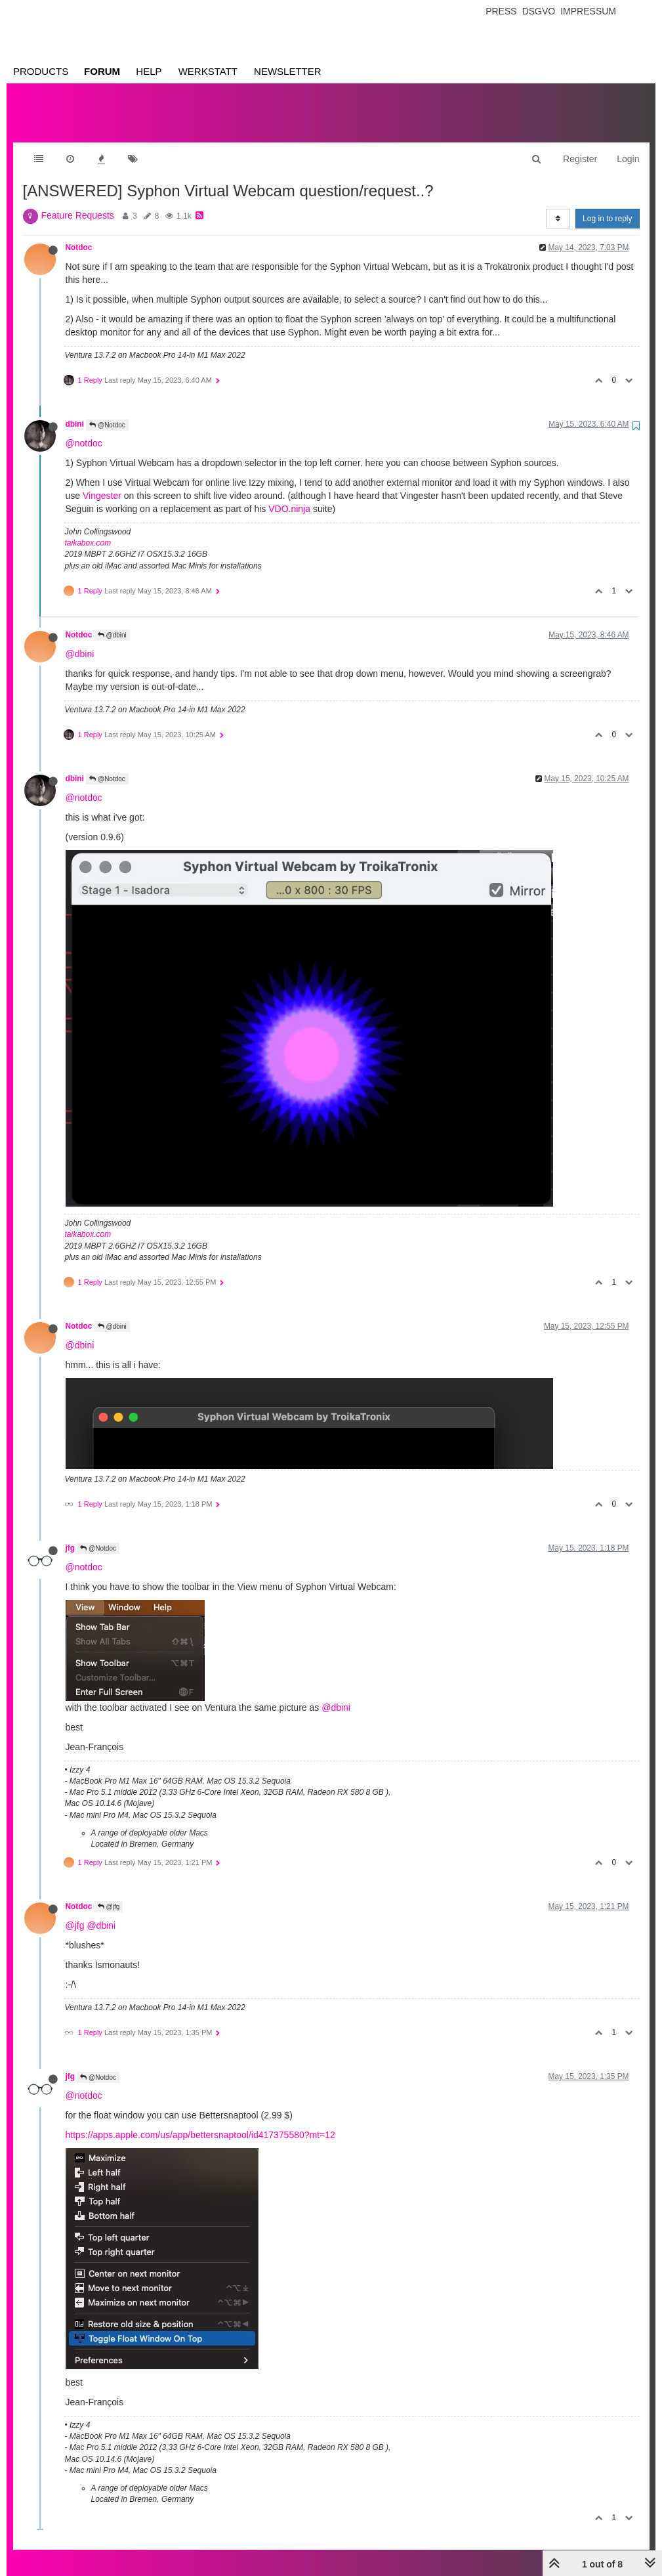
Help (148, 71)
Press (501, 11)
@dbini (112, 622)
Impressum (588, 11)
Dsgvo (539, 11)
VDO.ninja (289, 495)
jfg (70, 1534)
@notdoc (84, 430)
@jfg (109, 1893)
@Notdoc (107, 412)
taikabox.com (88, 529)
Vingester (102, 482)
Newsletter (287, 71)
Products (40, 71)
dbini (75, 411)
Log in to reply (607, 205)
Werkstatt (208, 71)
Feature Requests (77, 202)
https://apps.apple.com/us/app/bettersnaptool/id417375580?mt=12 (200, 2121)
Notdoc (79, 234)
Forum (102, 71)
